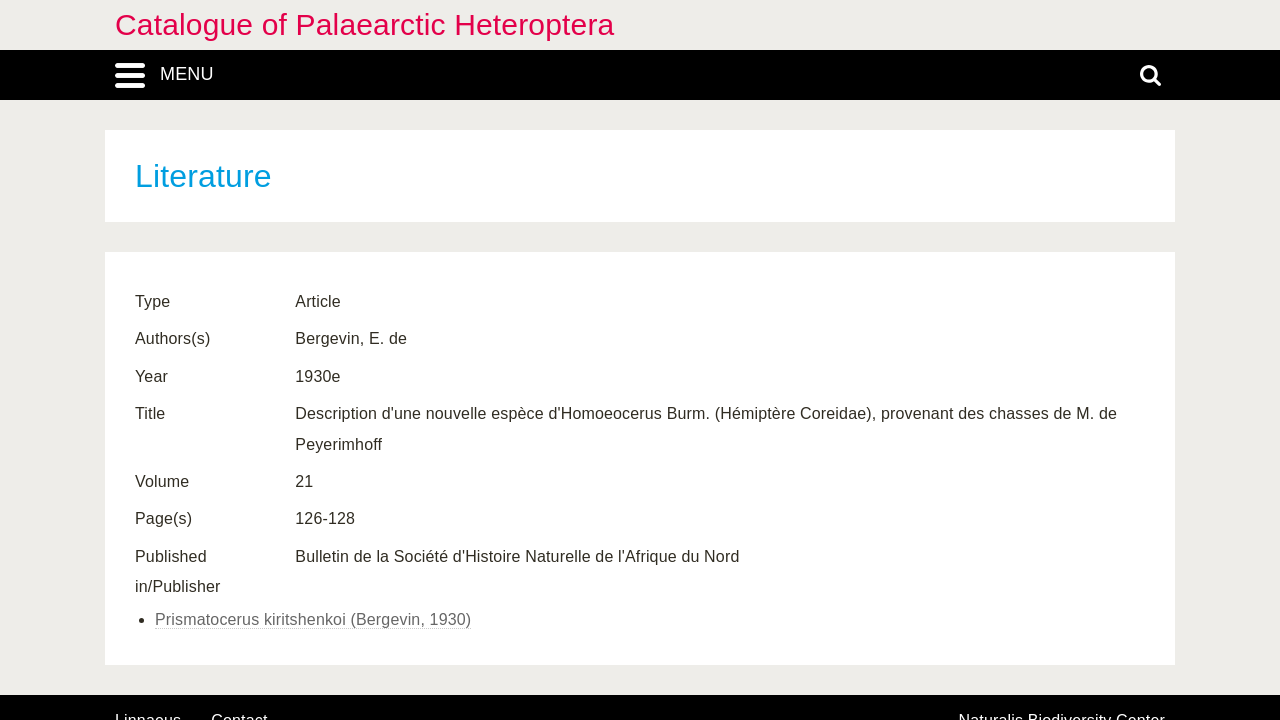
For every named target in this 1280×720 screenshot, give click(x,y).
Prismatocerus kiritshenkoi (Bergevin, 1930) (313, 619)
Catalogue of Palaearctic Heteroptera (364, 24)
